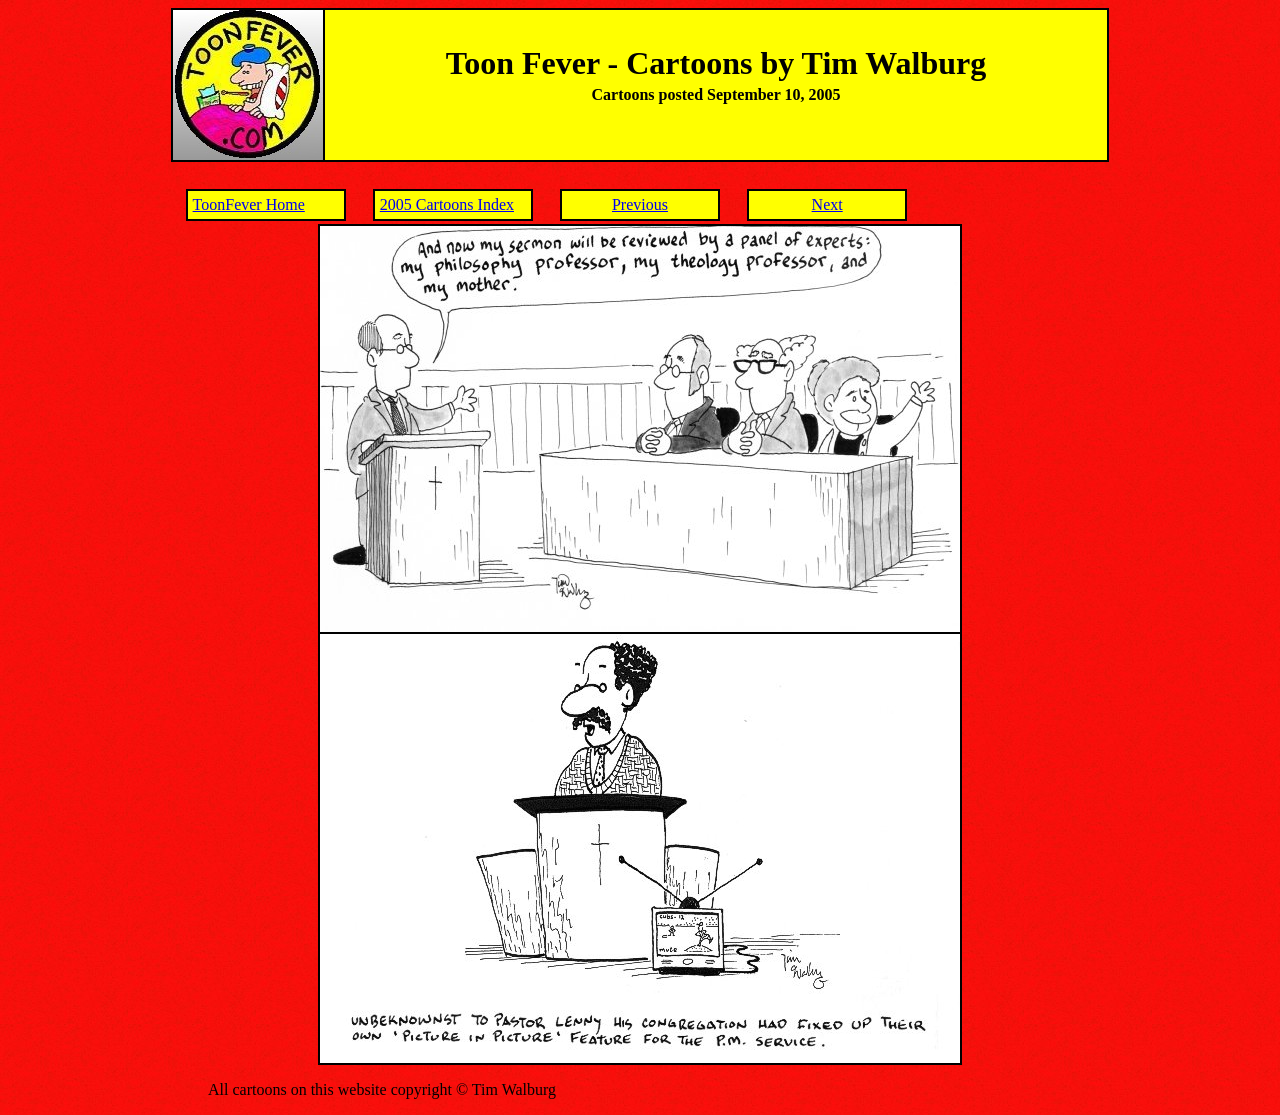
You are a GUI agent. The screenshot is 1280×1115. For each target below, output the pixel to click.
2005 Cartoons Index (447, 204)
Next (827, 204)
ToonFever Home (249, 204)
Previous (640, 204)
